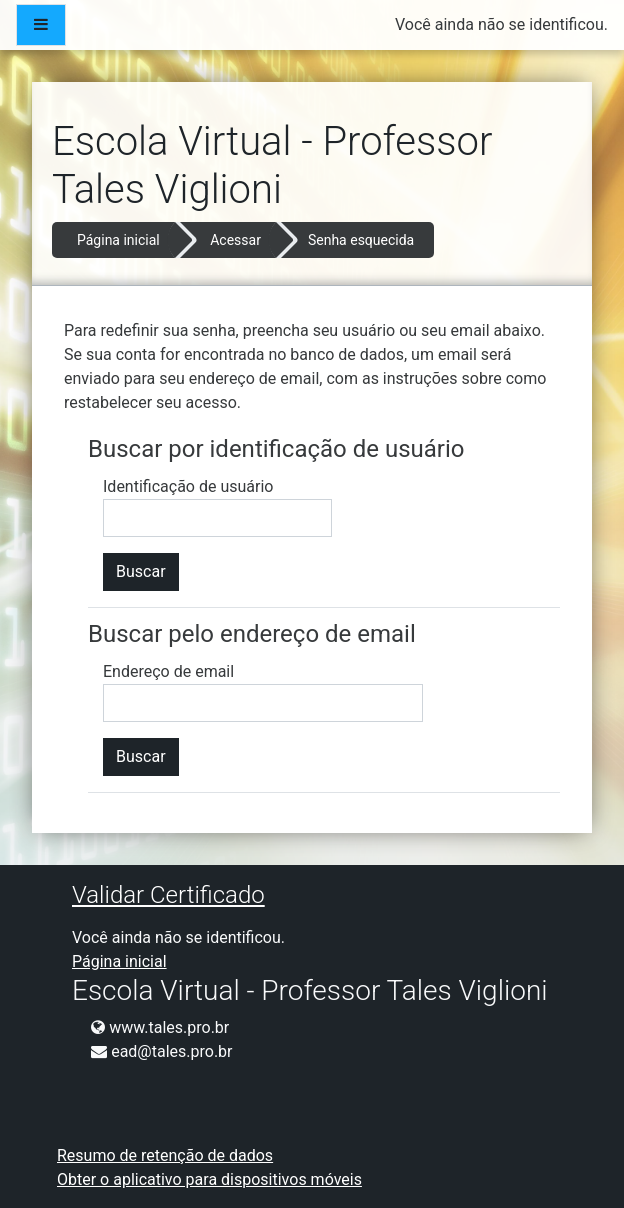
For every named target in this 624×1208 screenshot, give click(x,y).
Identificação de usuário (188, 486)
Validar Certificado (168, 895)
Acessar (235, 240)
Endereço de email (168, 671)
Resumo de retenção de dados (165, 1155)
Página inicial (118, 240)
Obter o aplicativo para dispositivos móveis (209, 1179)
